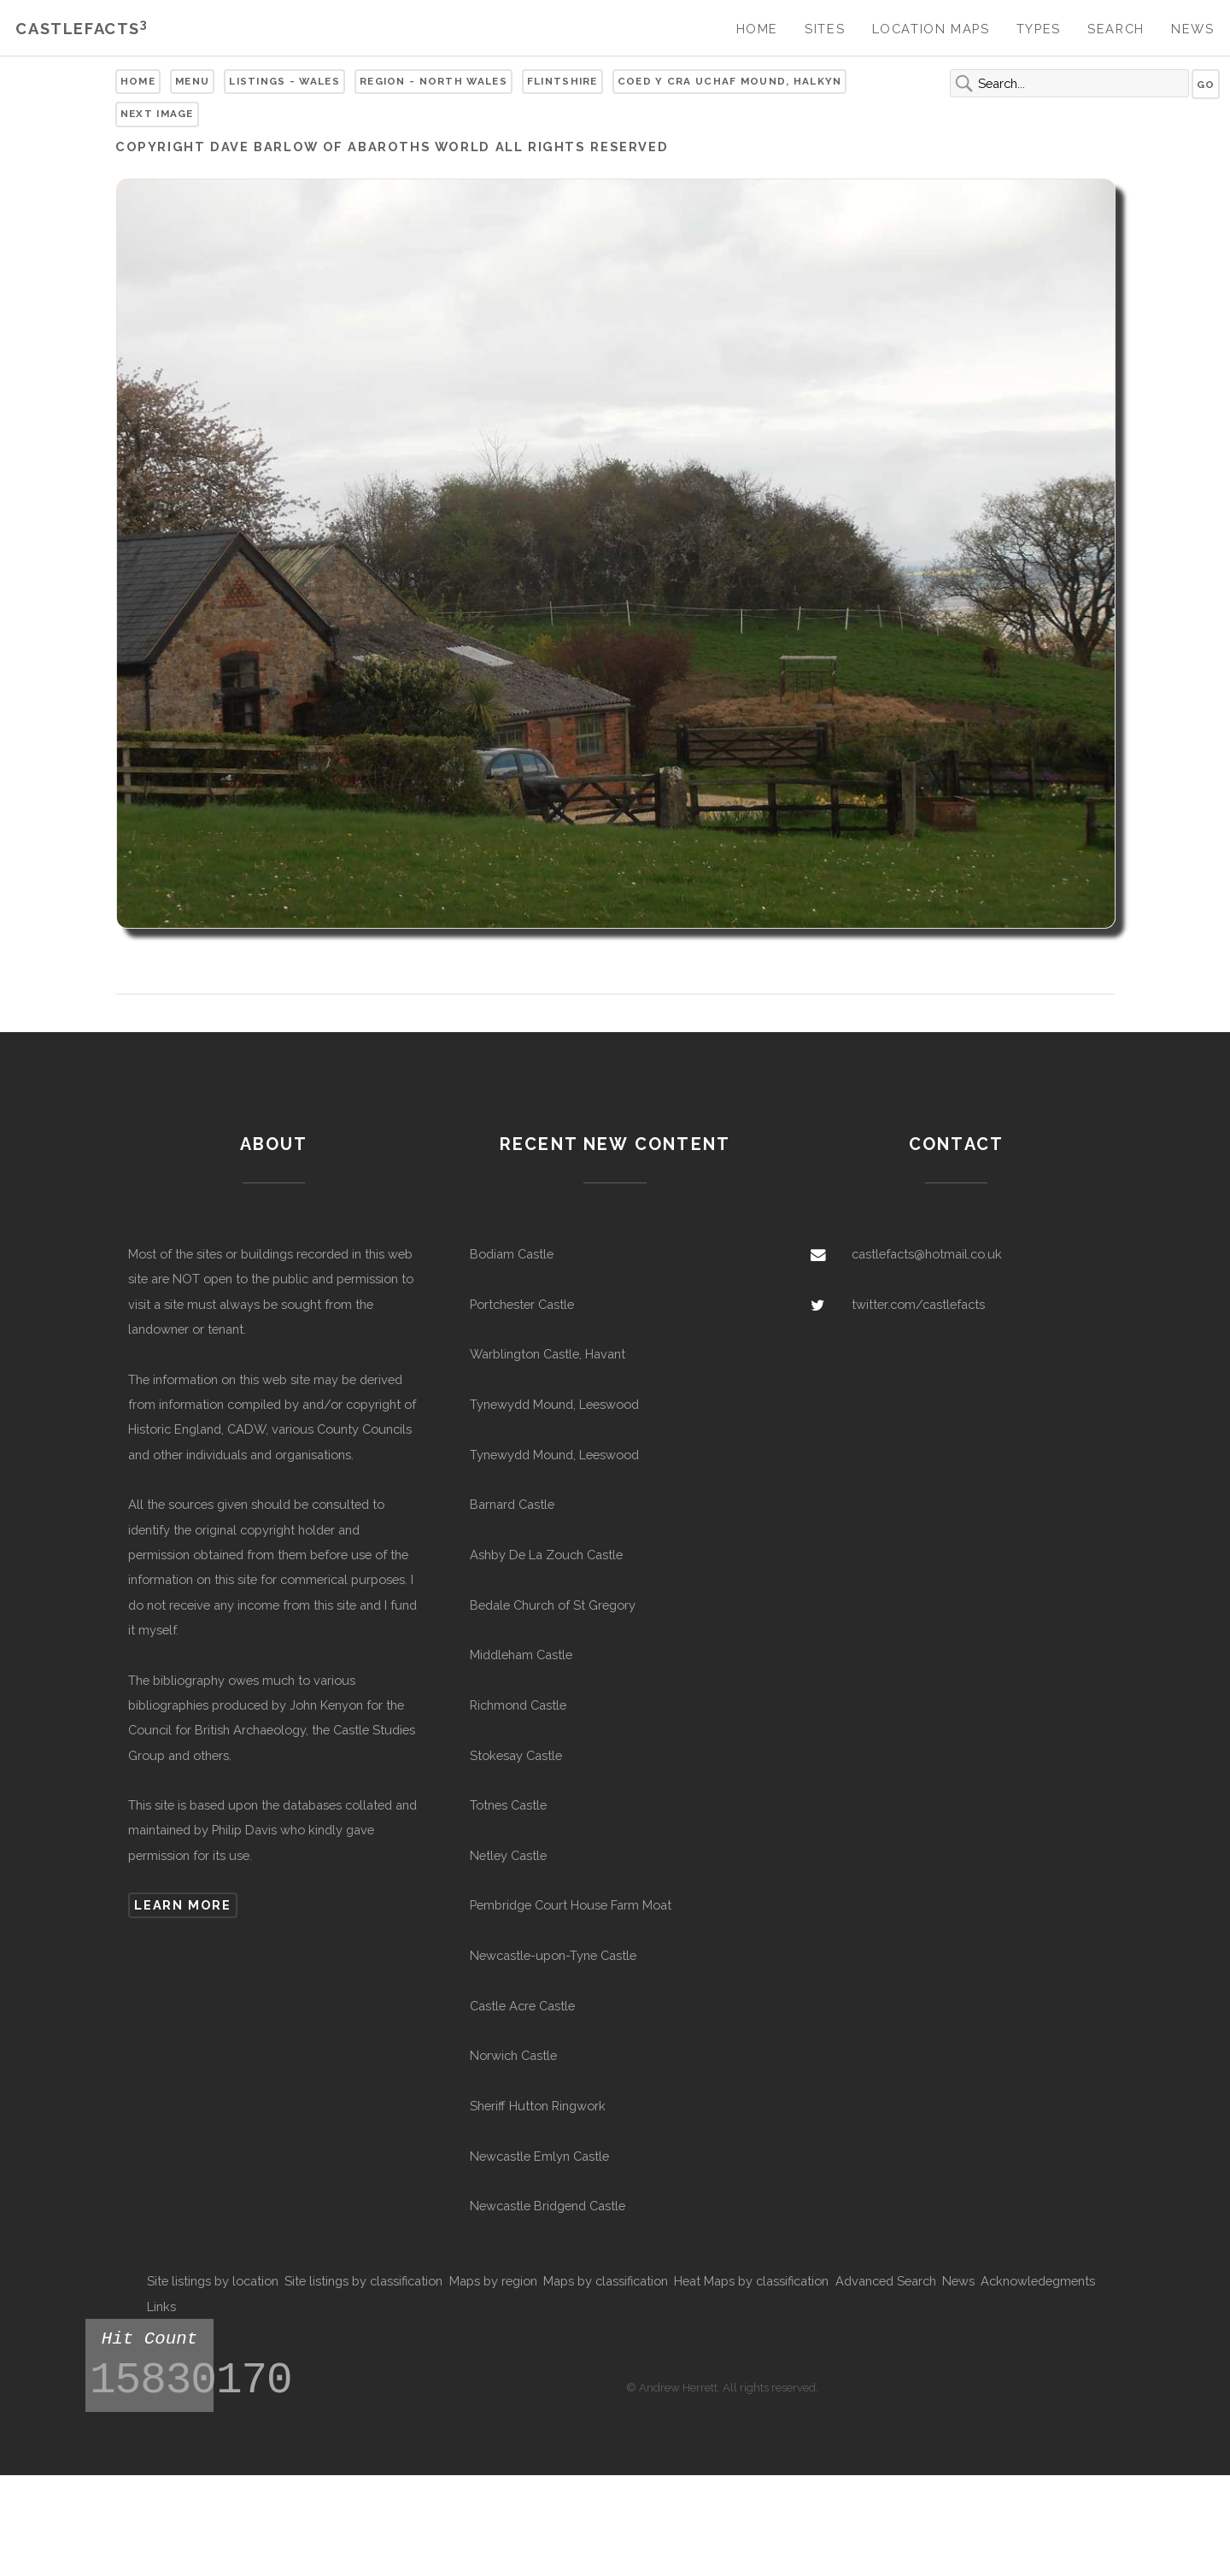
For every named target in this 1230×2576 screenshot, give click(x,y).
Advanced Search (885, 2281)
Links (161, 2306)
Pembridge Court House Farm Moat (570, 1905)
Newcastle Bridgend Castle (547, 2205)
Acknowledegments (1038, 2281)
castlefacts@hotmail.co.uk (927, 1254)
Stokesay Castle (516, 1755)
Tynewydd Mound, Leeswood (554, 1404)
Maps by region (493, 2281)
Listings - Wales (284, 81)
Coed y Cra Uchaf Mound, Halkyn (730, 81)
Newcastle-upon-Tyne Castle (553, 1955)
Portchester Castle (522, 1304)
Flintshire (562, 81)
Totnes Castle (508, 1805)
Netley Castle (508, 1855)
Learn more (182, 1905)
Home (757, 28)
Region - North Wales (433, 81)
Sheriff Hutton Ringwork (538, 2105)
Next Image (157, 114)
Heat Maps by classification (751, 2281)
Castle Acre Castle (522, 2005)
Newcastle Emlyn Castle (539, 2156)
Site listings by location (212, 2281)
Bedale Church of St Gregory (553, 1605)
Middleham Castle (521, 1654)
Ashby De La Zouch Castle (546, 1554)
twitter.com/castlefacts (918, 1304)
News (1192, 28)
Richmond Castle (518, 1705)
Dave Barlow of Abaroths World (350, 146)
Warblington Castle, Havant (547, 1354)
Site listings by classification (363, 2281)
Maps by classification (605, 2281)
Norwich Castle (513, 2055)
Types (1038, 28)
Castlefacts (81, 29)
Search (1116, 28)
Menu (192, 81)
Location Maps (931, 28)
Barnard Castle (512, 1504)
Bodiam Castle (512, 1254)
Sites (825, 28)
